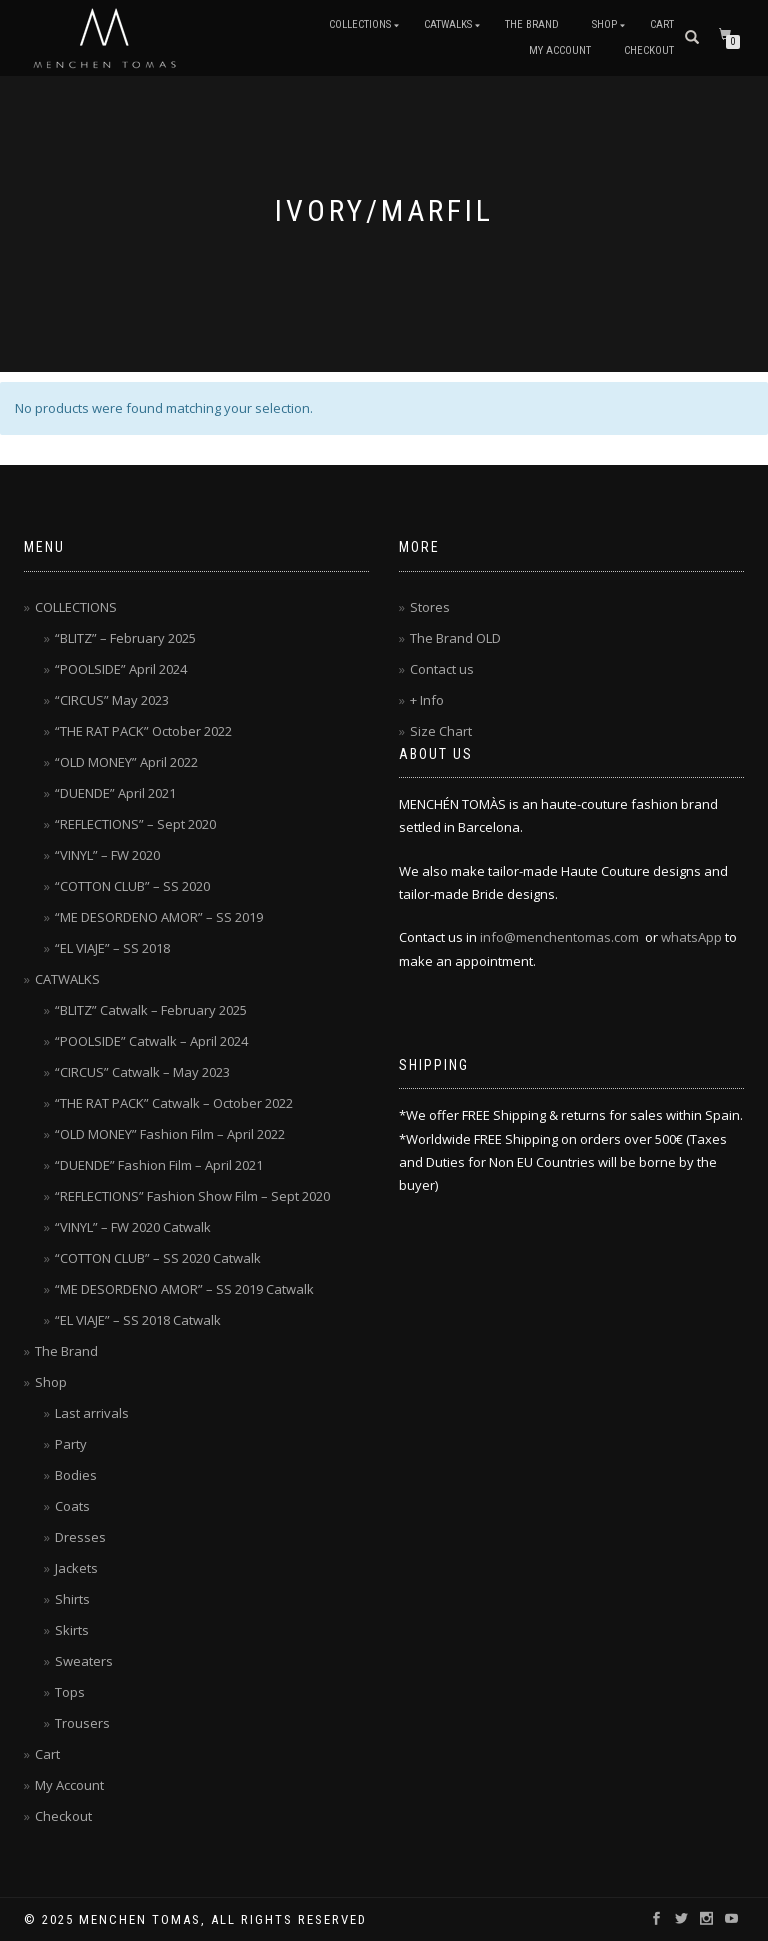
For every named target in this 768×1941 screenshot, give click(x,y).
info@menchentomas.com (559, 937)
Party (71, 1444)
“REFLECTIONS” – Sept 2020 (135, 824)
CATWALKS (448, 24)
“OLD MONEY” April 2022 (126, 762)
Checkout (649, 50)
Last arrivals (92, 1413)
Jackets (76, 1568)
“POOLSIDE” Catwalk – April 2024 (151, 1041)
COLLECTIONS (360, 24)
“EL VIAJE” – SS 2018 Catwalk (138, 1320)
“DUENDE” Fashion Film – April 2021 (159, 1165)
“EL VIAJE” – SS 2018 (112, 948)
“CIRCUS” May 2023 (112, 700)
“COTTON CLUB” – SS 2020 (132, 886)
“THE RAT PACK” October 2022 (143, 731)
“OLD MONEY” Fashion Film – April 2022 (170, 1134)
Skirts (72, 1630)
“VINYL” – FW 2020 (107, 855)
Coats (72, 1506)
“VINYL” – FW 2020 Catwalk (133, 1227)
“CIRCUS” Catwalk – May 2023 (142, 1072)
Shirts (72, 1599)
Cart (662, 24)
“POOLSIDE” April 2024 (121, 669)
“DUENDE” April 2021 (115, 793)
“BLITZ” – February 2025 (125, 638)
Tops (70, 1692)
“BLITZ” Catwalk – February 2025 (151, 1010)
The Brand (532, 24)
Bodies (76, 1475)
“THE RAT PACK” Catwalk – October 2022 (174, 1103)
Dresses (80, 1537)
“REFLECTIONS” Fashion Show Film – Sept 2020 (192, 1196)
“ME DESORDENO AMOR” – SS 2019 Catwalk (184, 1289)
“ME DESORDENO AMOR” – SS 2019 (159, 917)
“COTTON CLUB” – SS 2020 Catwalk (158, 1258)
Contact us (442, 669)
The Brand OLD (455, 638)
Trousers (82, 1723)
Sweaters (84, 1661)
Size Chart (441, 731)
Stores (430, 607)
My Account (560, 50)
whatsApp (691, 937)
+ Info (427, 700)
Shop (604, 24)
